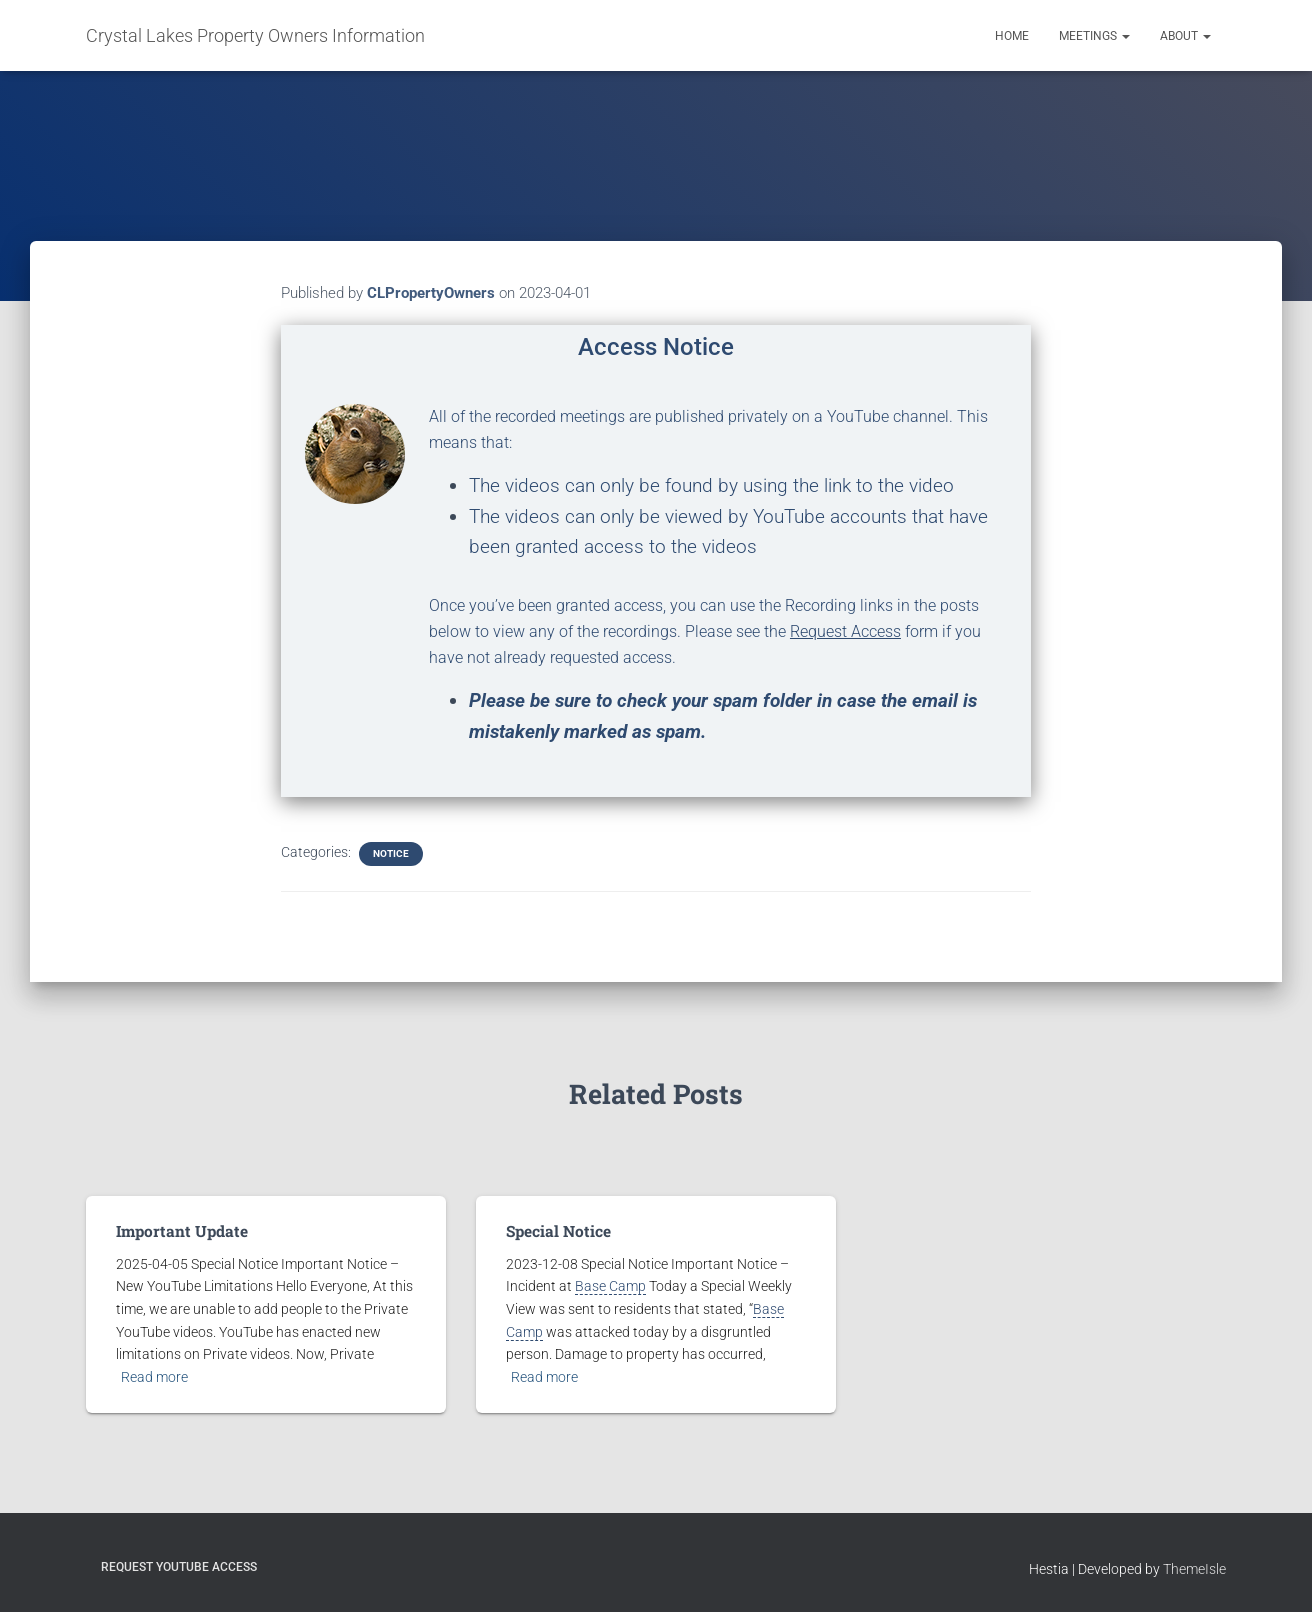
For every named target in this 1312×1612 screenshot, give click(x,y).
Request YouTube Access (179, 1567)
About (1185, 36)
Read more (154, 1376)
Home (1012, 36)
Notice (391, 853)
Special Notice (557, 1231)
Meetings (1094, 36)
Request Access (845, 631)
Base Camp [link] (610, 1286)
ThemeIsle (1194, 1569)
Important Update (178, 1231)
